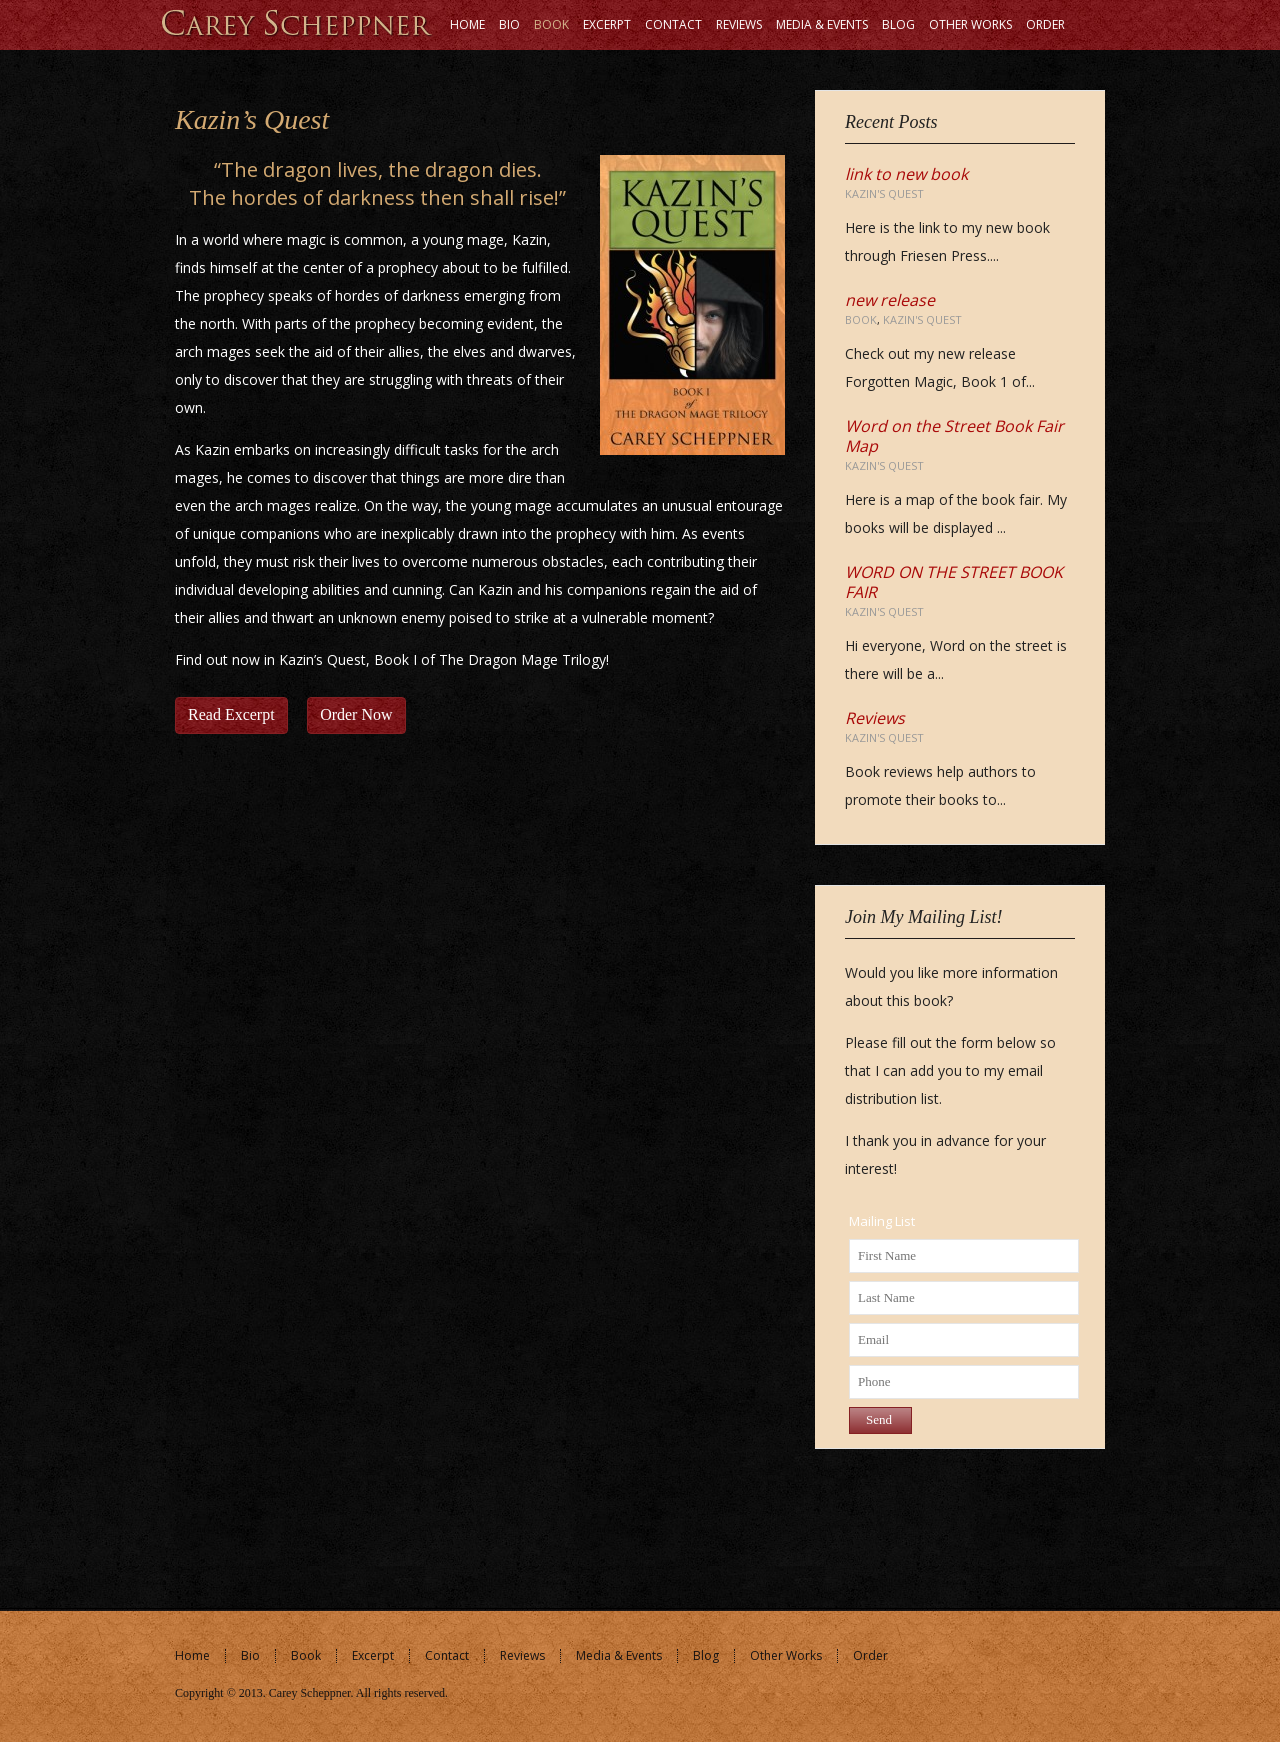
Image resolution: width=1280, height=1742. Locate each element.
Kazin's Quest (884, 193)
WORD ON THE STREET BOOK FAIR (954, 582)
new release (890, 300)
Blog (706, 1655)
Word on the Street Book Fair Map (954, 436)
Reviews (875, 718)
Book (861, 319)
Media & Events (619, 1655)
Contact (447, 1655)
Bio (250, 1655)
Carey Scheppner (310, 1693)
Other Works (786, 1655)
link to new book (906, 174)
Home (192, 1655)
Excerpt (373, 1655)
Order (870, 1655)
